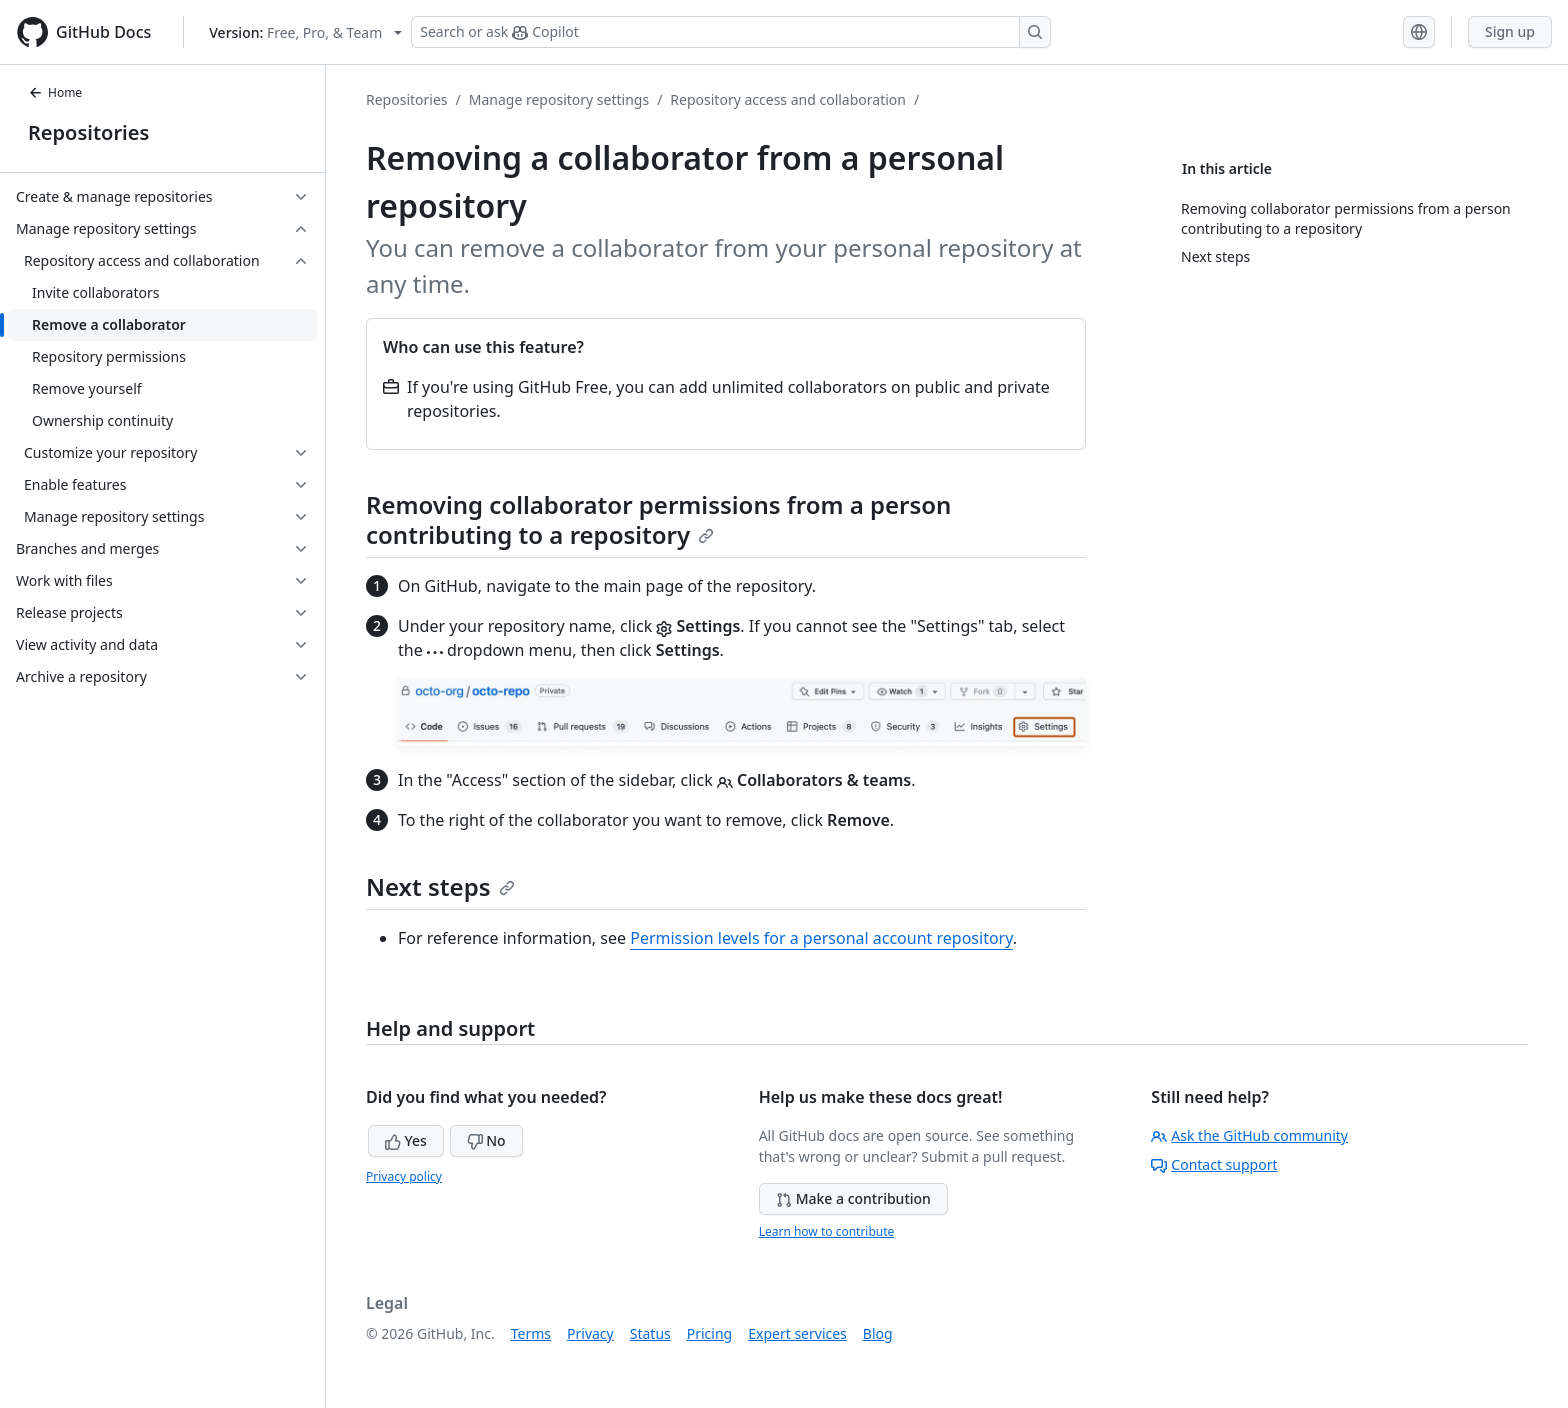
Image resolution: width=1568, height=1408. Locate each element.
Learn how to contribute (827, 1231)
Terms (531, 1333)
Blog (878, 1333)
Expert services (797, 1333)
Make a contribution (853, 1198)
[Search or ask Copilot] (731, 32)
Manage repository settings (559, 99)
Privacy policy (404, 1176)
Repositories (88, 132)
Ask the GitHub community (1249, 1135)
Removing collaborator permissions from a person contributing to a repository (658, 519)
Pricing (709, 1333)
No (486, 1140)
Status (650, 1333)
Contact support (1214, 1164)
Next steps (440, 886)
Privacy (590, 1333)
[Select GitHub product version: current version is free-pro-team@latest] (305, 32)
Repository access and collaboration (788, 99)
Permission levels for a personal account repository (821, 938)
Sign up (1510, 31)
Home (55, 92)
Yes (406, 1140)
